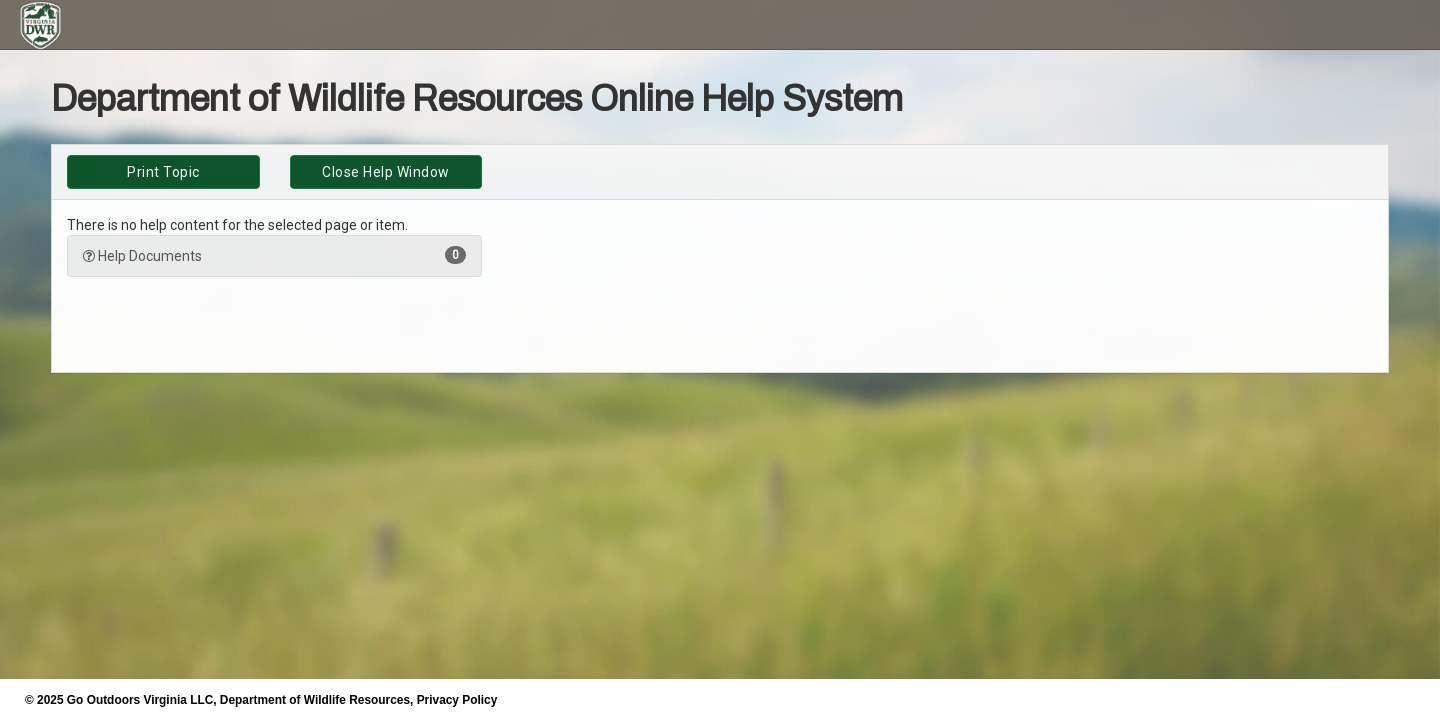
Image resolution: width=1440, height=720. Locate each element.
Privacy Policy (457, 700)
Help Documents (274, 255)
